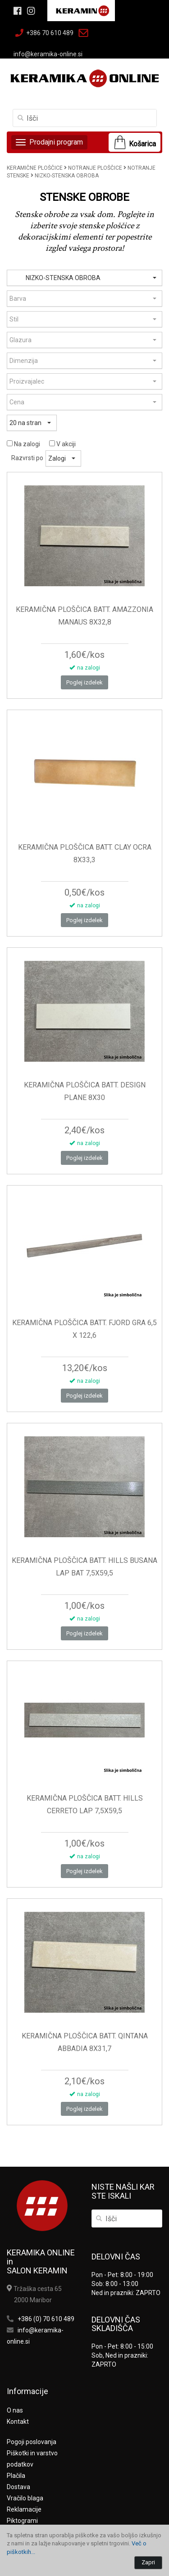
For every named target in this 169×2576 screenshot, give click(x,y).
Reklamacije (24, 2509)
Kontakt (18, 2421)
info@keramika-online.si (48, 54)
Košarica (142, 144)
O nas (15, 2410)
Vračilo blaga (25, 2498)
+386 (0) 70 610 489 (46, 2318)
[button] (84, 278)
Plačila (16, 2475)
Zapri (148, 2562)
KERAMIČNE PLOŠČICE (35, 168)
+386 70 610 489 (49, 32)
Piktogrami (22, 2520)
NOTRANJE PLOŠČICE (95, 168)
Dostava (18, 2486)
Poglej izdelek (84, 682)
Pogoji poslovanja (31, 2441)
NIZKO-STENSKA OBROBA (67, 175)
